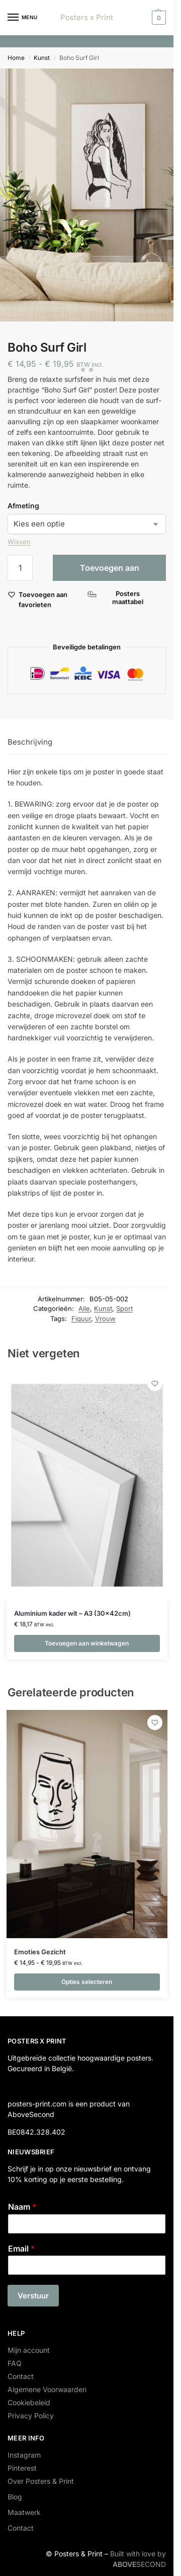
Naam (22, 2207)
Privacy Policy (31, 2415)
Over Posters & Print (41, 2481)
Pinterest (22, 2468)
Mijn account (29, 2350)
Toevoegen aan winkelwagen (109, 572)
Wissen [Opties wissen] (19, 542)
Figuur (81, 1318)
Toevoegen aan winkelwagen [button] (87, 1643)
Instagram (24, 2455)
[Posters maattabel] (122, 597)
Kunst (42, 57)
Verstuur (33, 2295)
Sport (124, 1308)
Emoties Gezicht (40, 1952)
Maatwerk (24, 2512)
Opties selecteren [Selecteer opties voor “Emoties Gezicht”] (86, 1982)
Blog (15, 2496)
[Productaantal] (20, 568)
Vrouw (105, 1318)
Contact (21, 2376)
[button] (157, 18)
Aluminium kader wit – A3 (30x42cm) (72, 1613)
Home (16, 57)
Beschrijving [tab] (30, 742)
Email (21, 2248)
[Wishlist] (154, 1383)
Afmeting (23, 505)
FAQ (15, 2363)
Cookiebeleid (29, 2402)
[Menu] (23, 17)
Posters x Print (86, 17)
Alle (84, 1308)
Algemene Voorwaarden (47, 2389)
